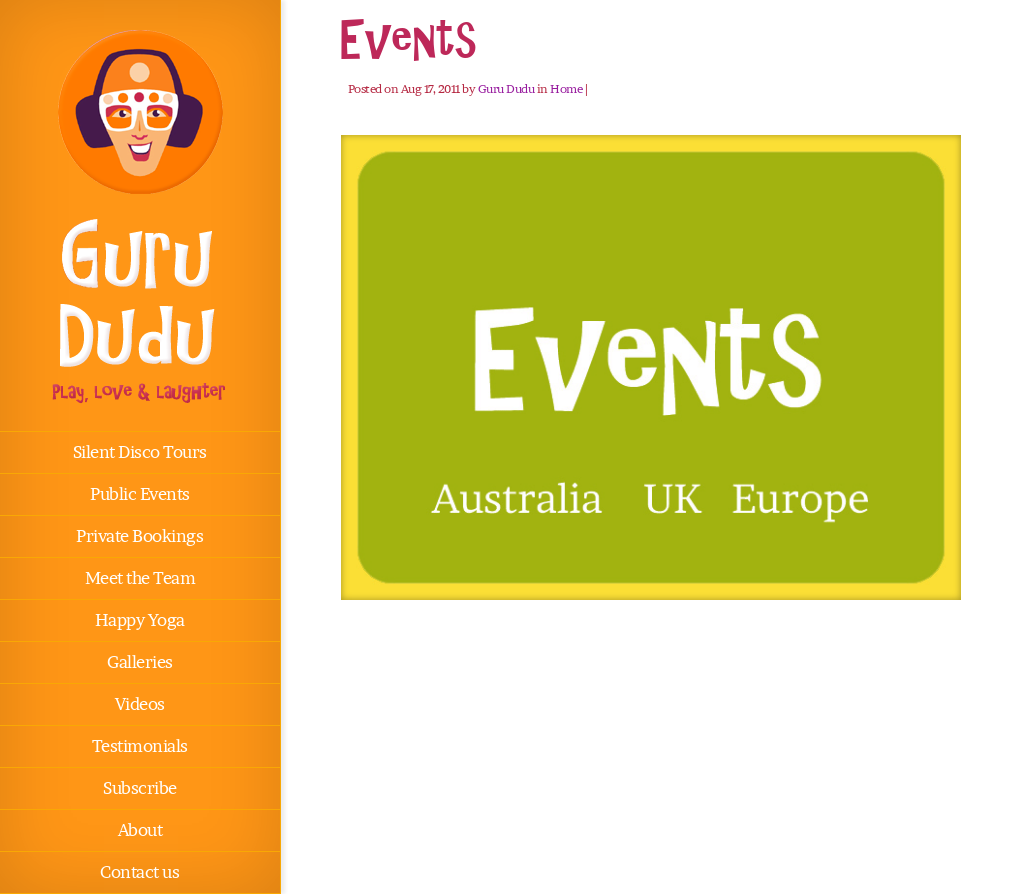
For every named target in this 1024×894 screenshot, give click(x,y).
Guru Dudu (506, 88)
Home (566, 88)
